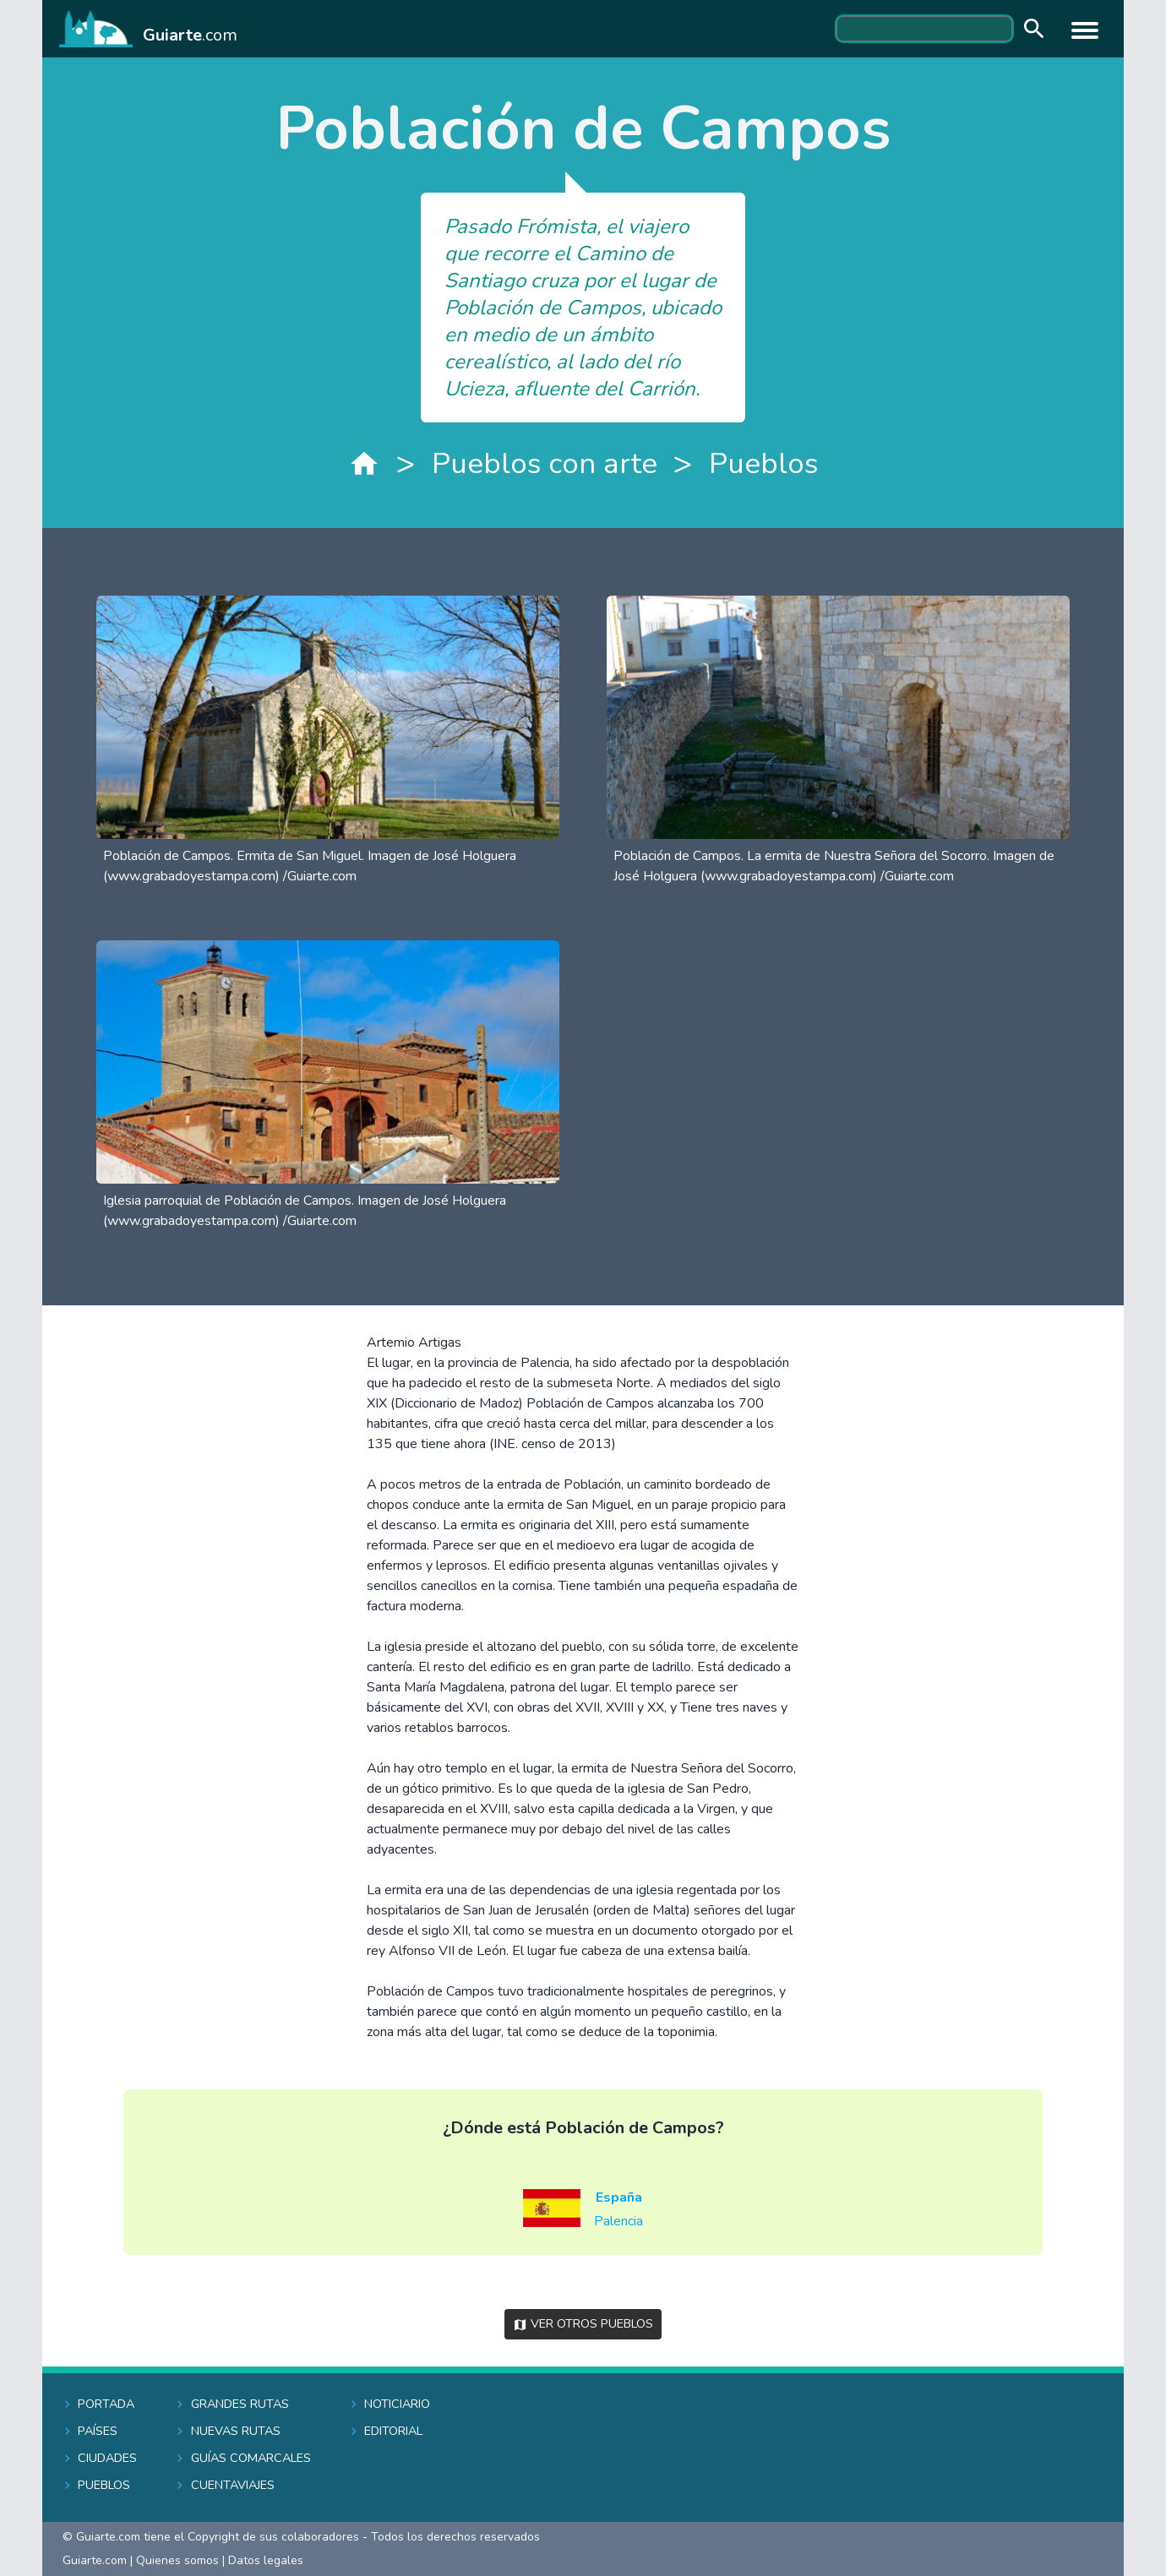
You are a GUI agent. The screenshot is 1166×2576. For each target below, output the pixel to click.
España (619, 2197)
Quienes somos (177, 2560)
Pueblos (763, 463)
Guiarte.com (95, 2560)
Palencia (618, 2221)
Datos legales (265, 2560)
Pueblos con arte (544, 463)
